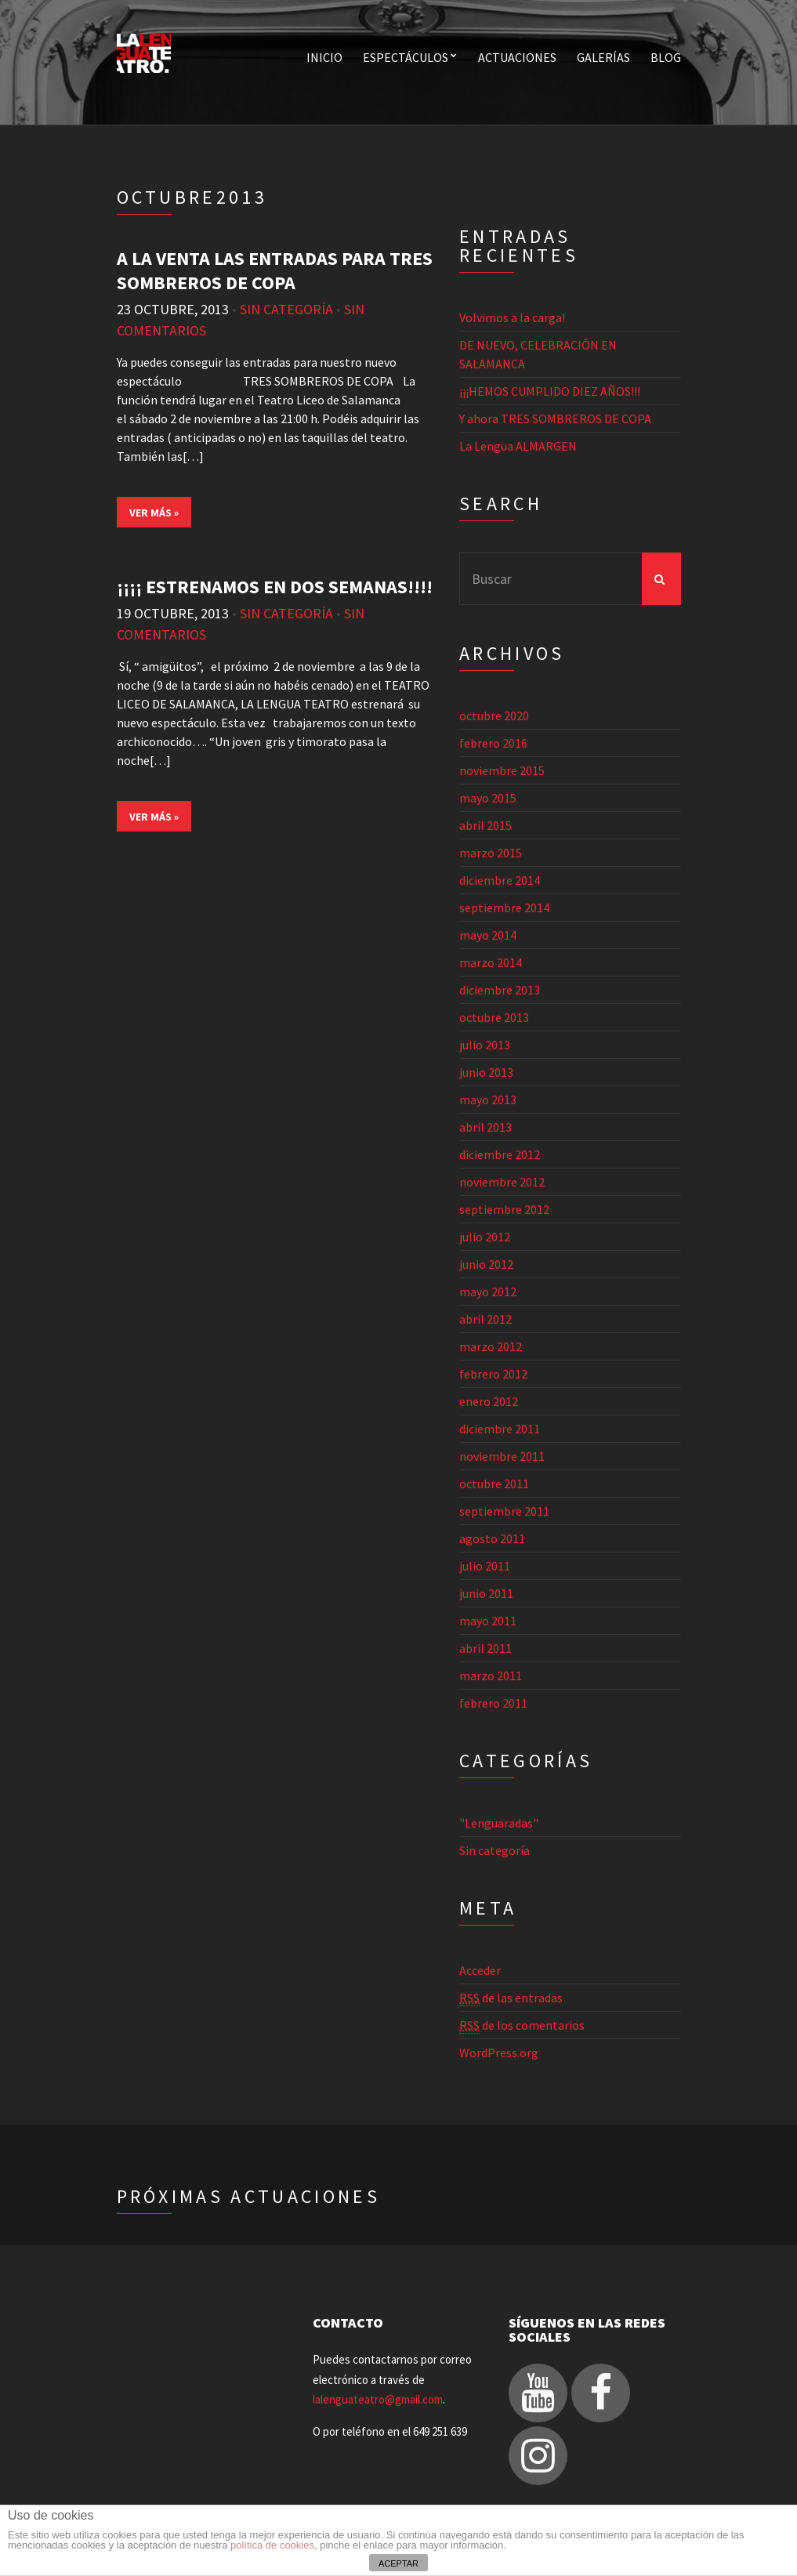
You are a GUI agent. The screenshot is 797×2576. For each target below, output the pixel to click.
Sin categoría (286, 309)
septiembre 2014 (504, 907)
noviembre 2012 (502, 1182)
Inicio (324, 57)
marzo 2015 (490, 852)
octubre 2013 (494, 1017)
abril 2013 (485, 1127)
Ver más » (154, 512)
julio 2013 (484, 1045)
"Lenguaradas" (498, 1823)
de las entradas (511, 1998)
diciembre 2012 (499, 1154)
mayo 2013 (487, 1099)
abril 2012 (485, 1319)
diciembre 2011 (499, 1429)
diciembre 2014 (499, 880)
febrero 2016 (493, 743)
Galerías (603, 57)
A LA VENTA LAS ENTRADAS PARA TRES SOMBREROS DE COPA (275, 270)
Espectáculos (405, 57)
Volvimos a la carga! (512, 317)
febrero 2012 (493, 1374)
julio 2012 (484, 1237)
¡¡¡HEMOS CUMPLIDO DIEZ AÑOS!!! (549, 391)
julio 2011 (484, 1566)
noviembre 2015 (502, 770)
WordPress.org (498, 2052)
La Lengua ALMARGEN (518, 446)
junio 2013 (486, 1072)
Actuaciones (517, 57)
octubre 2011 (494, 1483)
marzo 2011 (490, 1675)
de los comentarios (522, 2025)
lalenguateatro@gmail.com (378, 2399)
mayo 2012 (487, 1291)
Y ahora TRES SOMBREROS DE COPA (555, 418)
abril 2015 (485, 825)
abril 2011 (485, 1648)
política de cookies (272, 2545)
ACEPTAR (398, 2563)
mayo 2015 (487, 798)
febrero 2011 (493, 1703)
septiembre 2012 (504, 1209)
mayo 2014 (487, 935)
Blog (665, 57)
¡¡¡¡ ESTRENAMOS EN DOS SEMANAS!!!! (275, 586)
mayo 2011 (487, 1621)
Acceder (480, 1970)
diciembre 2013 (499, 990)
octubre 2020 (494, 715)
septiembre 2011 (504, 1511)
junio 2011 (486, 1593)
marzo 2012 (490, 1346)
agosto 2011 (492, 1538)
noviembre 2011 (502, 1456)
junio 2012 (486, 1264)
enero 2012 (488, 1401)
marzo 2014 (490, 962)
